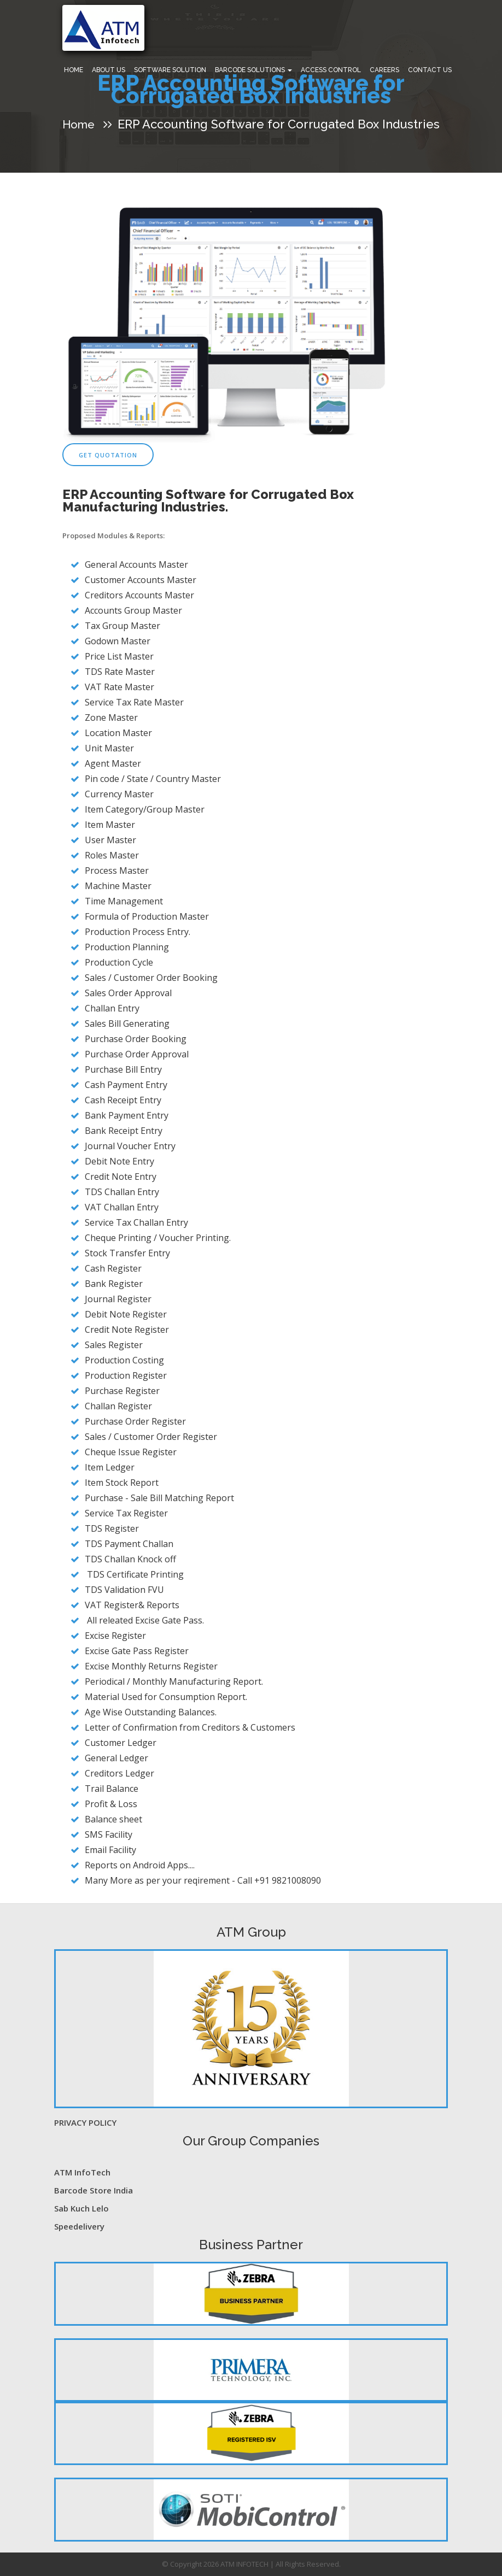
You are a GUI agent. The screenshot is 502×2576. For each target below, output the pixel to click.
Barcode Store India (93, 2190)
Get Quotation (108, 455)
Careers (384, 70)
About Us (108, 70)
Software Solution (170, 70)
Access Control (331, 70)
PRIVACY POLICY (85, 2122)
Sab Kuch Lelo (81, 2208)
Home (73, 70)
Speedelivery (79, 2226)
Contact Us (430, 70)
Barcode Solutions (253, 70)
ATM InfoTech (82, 2172)
